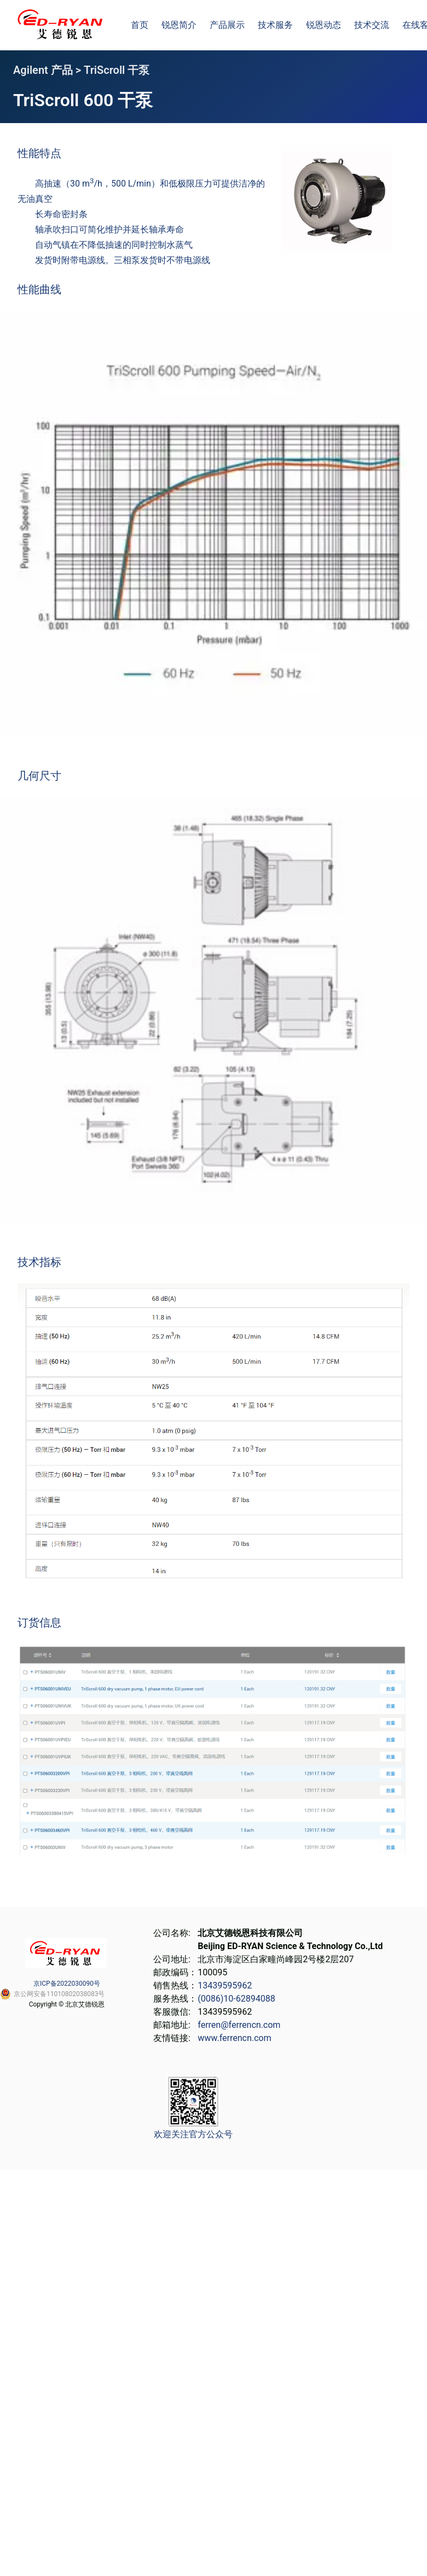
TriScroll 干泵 (116, 70)
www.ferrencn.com (234, 2038)
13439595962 (225, 1985)
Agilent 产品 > (48, 70)
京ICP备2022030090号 (66, 1983)
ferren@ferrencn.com (239, 2025)
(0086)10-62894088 (236, 1998)
